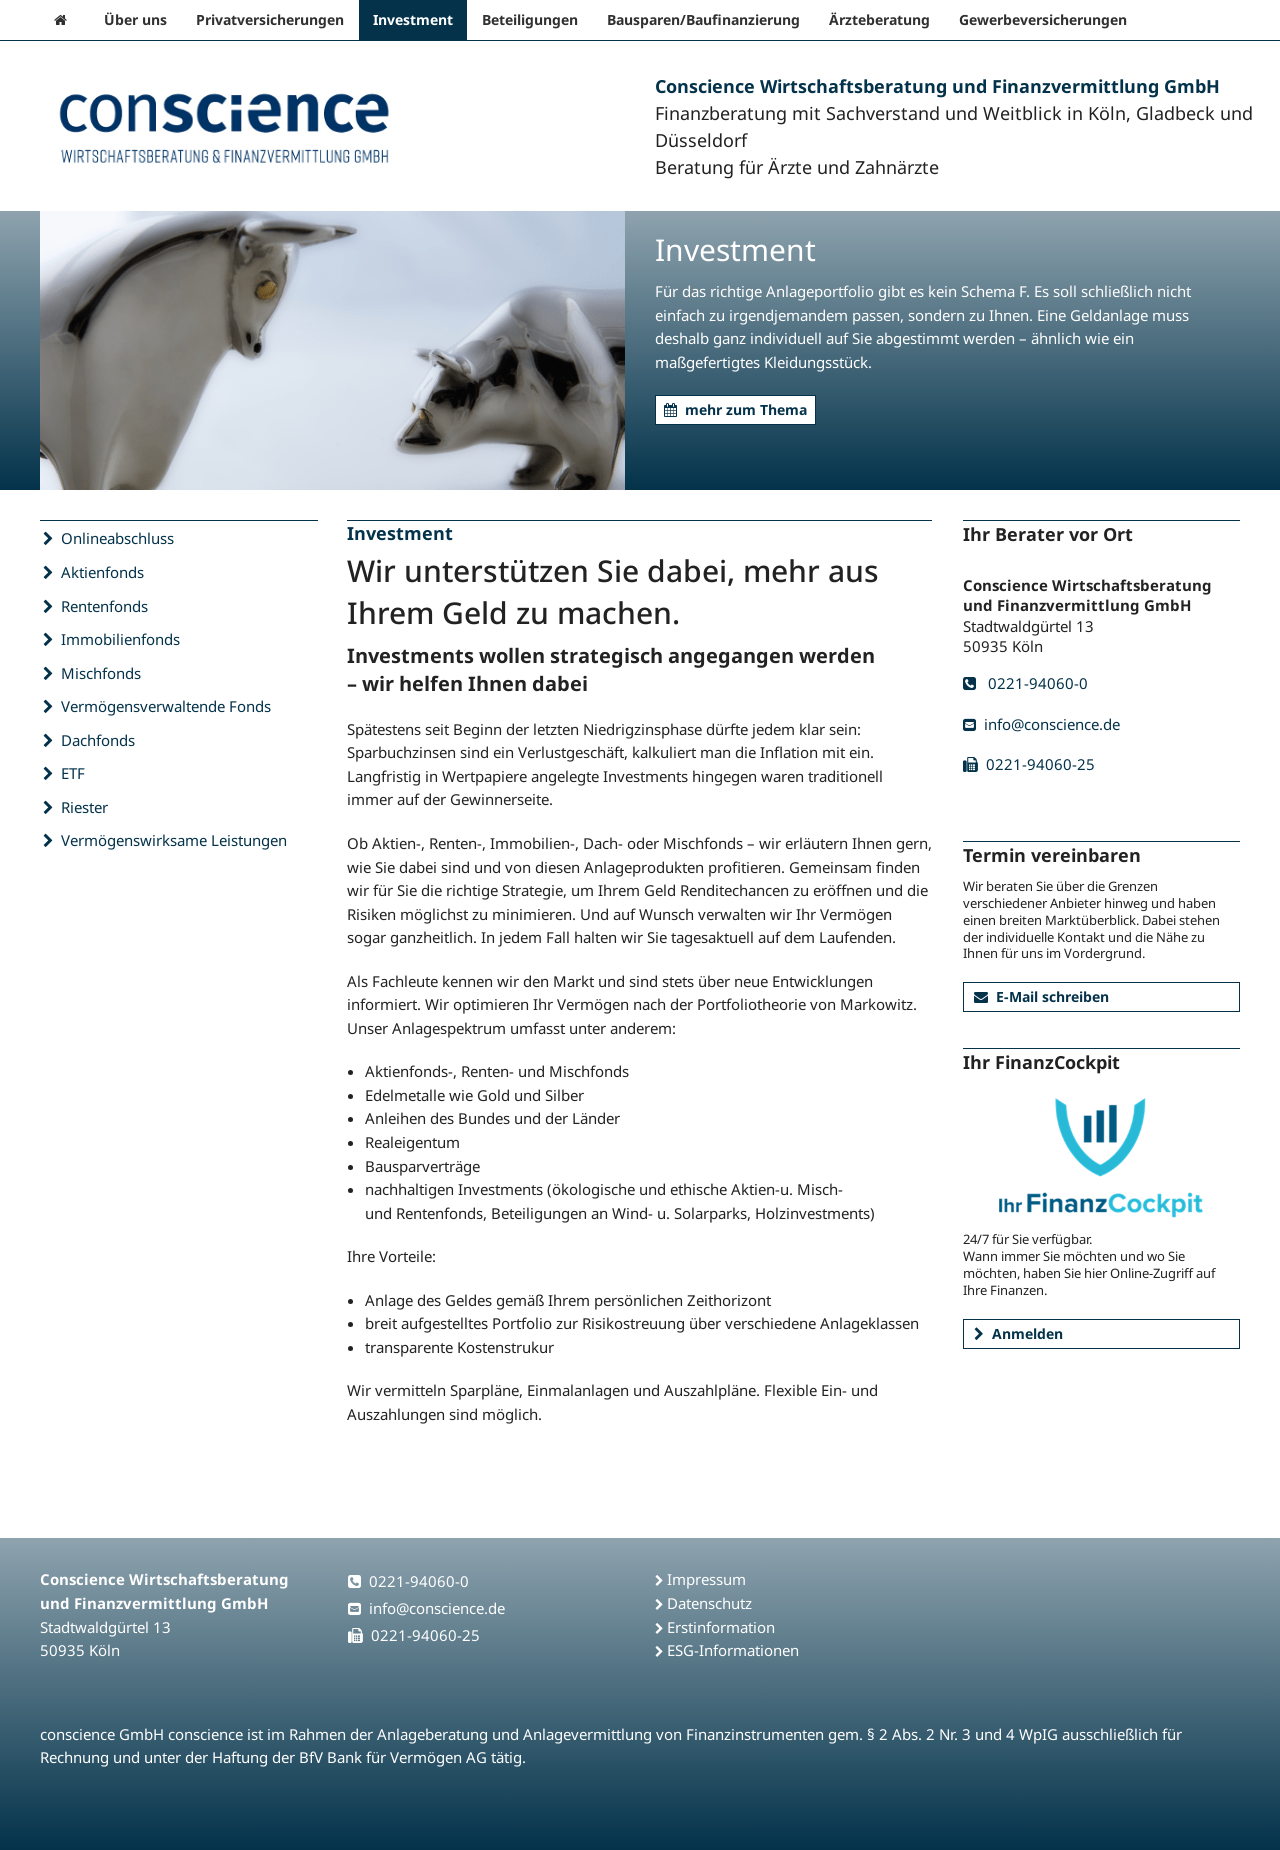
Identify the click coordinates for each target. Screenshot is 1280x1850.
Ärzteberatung (879, 19)
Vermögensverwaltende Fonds (166, 706)
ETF (73, 773)
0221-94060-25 (1029, 764)
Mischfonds (101, 673)
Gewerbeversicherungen (1043, 19)
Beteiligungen (530, 19)
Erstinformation (721, 1627)
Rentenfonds (105, 606)
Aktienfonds (103, 572)
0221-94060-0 (1025, 683)
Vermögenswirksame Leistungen (174, 840)
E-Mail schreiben (1041, 996)
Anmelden (1018, 1333)
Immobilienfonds (121, 639)
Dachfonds (98, 740)
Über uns (135, 19)
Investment (413, 19)
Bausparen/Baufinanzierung (703, 19)
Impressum (706, 1579)
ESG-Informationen (733, 1650)
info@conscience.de (1041, 724)
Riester (85, 807)
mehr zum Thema (735, 409)
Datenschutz (709, 1603)
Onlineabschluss (118, 538)
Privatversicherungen (270, 19)
